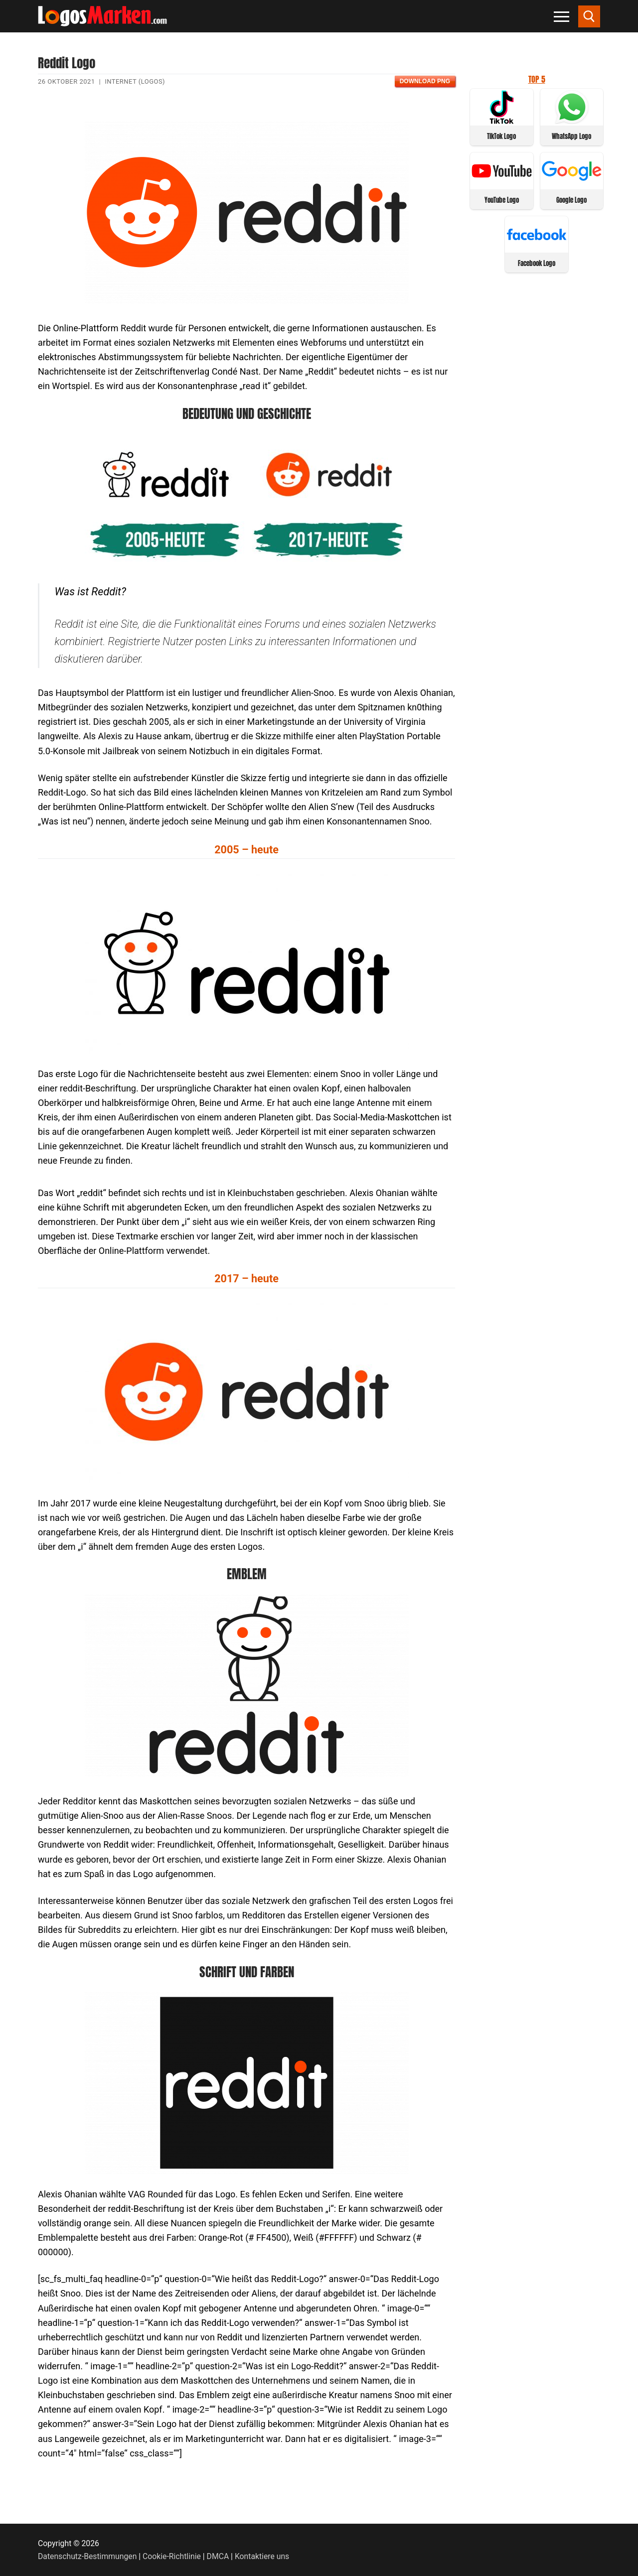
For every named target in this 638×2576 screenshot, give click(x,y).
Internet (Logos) (135, 81)
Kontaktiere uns (262, 2556)
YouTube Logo (501, 200)
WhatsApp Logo (571, 136)
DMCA (218, 2556)
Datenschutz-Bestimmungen (87, 2556)
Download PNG (425, 81)
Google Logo (571, 200)
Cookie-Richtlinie (172, 2556)
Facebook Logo (536, 263)
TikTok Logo (501, 136)
